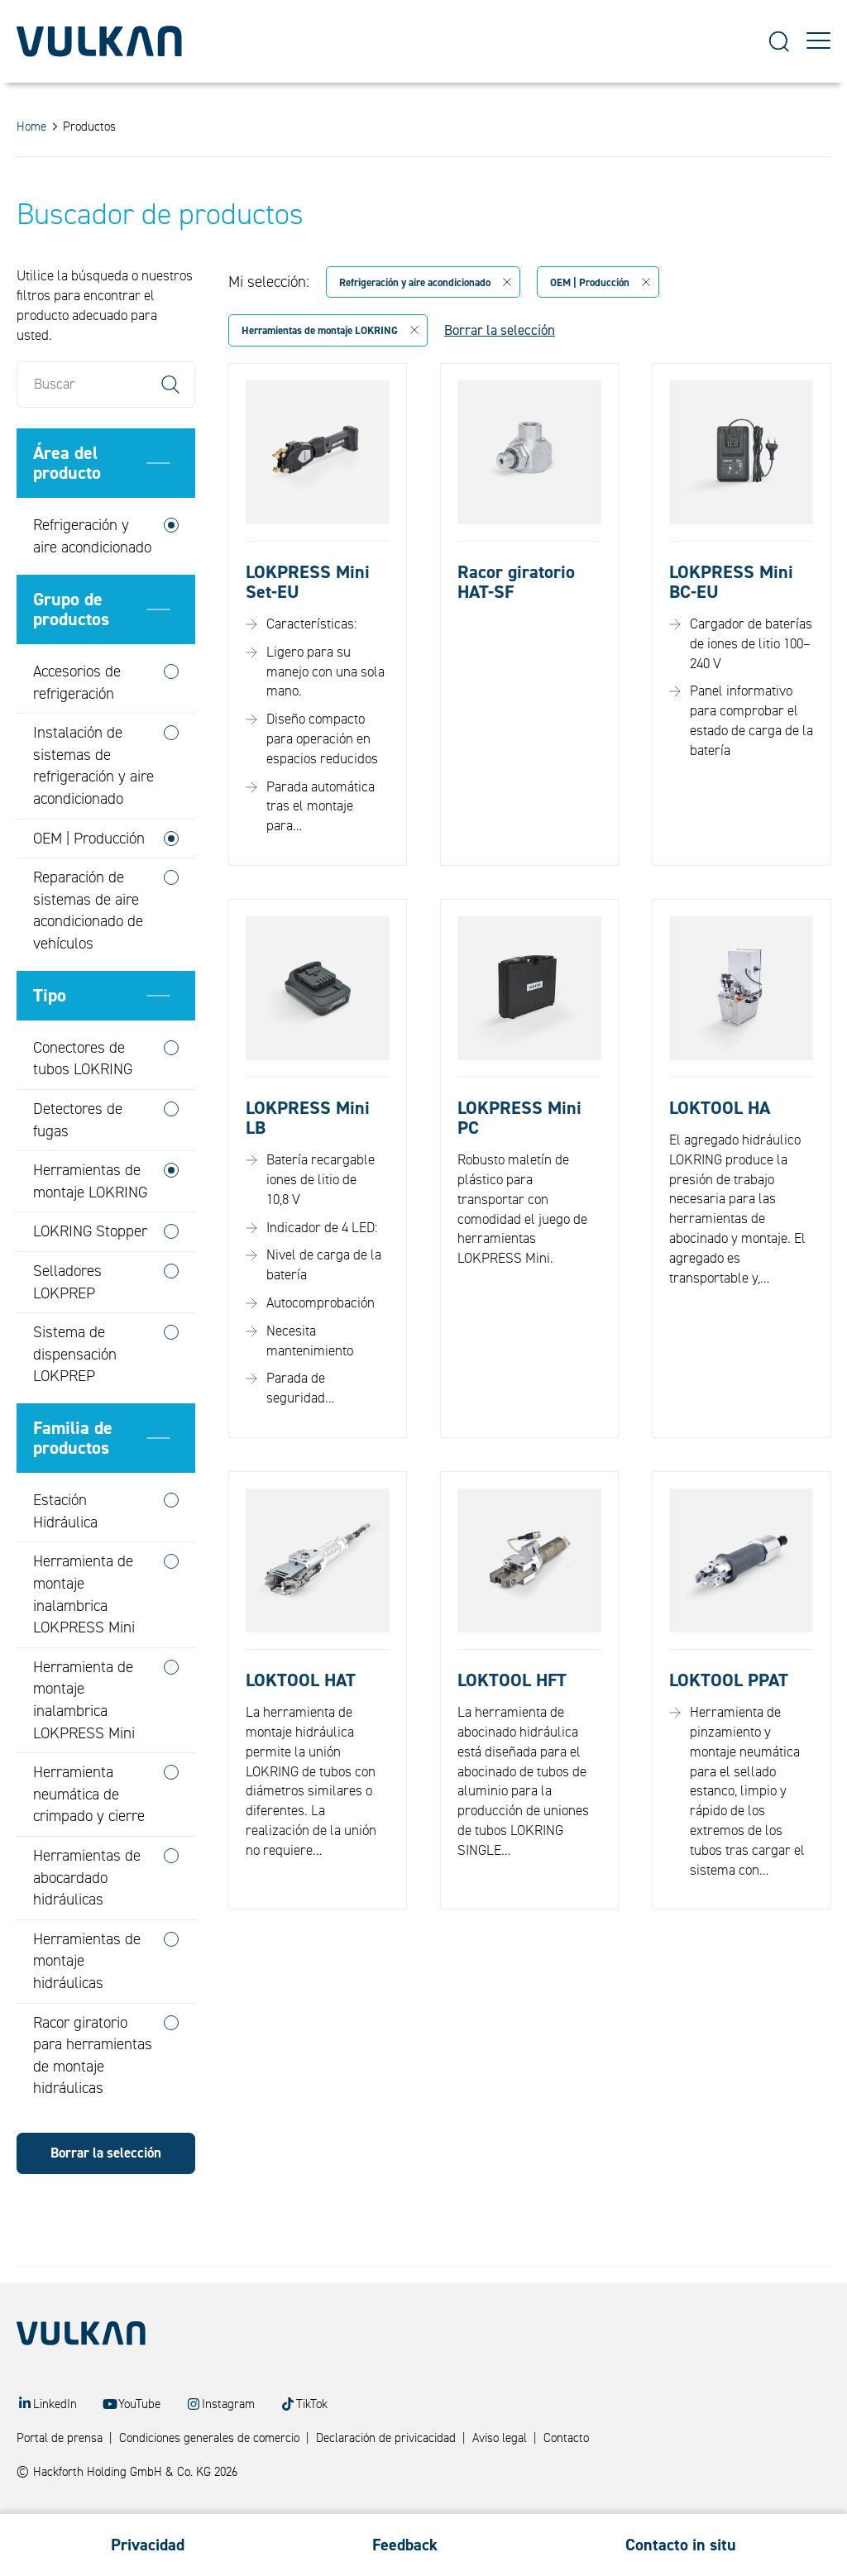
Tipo (49, 1033)
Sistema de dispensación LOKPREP (75, 1393)
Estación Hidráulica (65, 1550)
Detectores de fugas (77, 1159)
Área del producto (67, 501)
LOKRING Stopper (90, 1270)
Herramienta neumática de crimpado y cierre (89, 1833)
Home (31, 127)
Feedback (405, 2545)
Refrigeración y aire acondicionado (92, 575)
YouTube (139, 2404)
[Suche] (778, 41)
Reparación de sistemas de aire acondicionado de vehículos (88, 949)
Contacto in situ (680, 2545)
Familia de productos (72, 1476)
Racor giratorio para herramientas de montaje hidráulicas (92, 2094)
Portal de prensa (60, 2438)
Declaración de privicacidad (386, 2438)
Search (170, 423)
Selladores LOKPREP (67, 1321)
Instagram (228, 2404)
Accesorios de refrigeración (77, 721)
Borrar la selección (105, 2192)
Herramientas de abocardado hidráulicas (87, 1916)
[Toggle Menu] (818, 41)
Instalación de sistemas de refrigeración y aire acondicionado (93, 805)
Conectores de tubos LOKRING (82, 1097)
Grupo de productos (71, 647)
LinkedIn (55, 2404)
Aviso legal (499, 2438)
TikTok (312, 2404)
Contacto (566, 2438)
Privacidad (147, 2545)
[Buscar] (106, 423)
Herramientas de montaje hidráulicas (87, 1999)
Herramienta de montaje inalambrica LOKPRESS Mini (84, 1633)
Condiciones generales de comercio (209, 2438)
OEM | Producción (89, 877)
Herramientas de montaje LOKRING (90, 1220)
